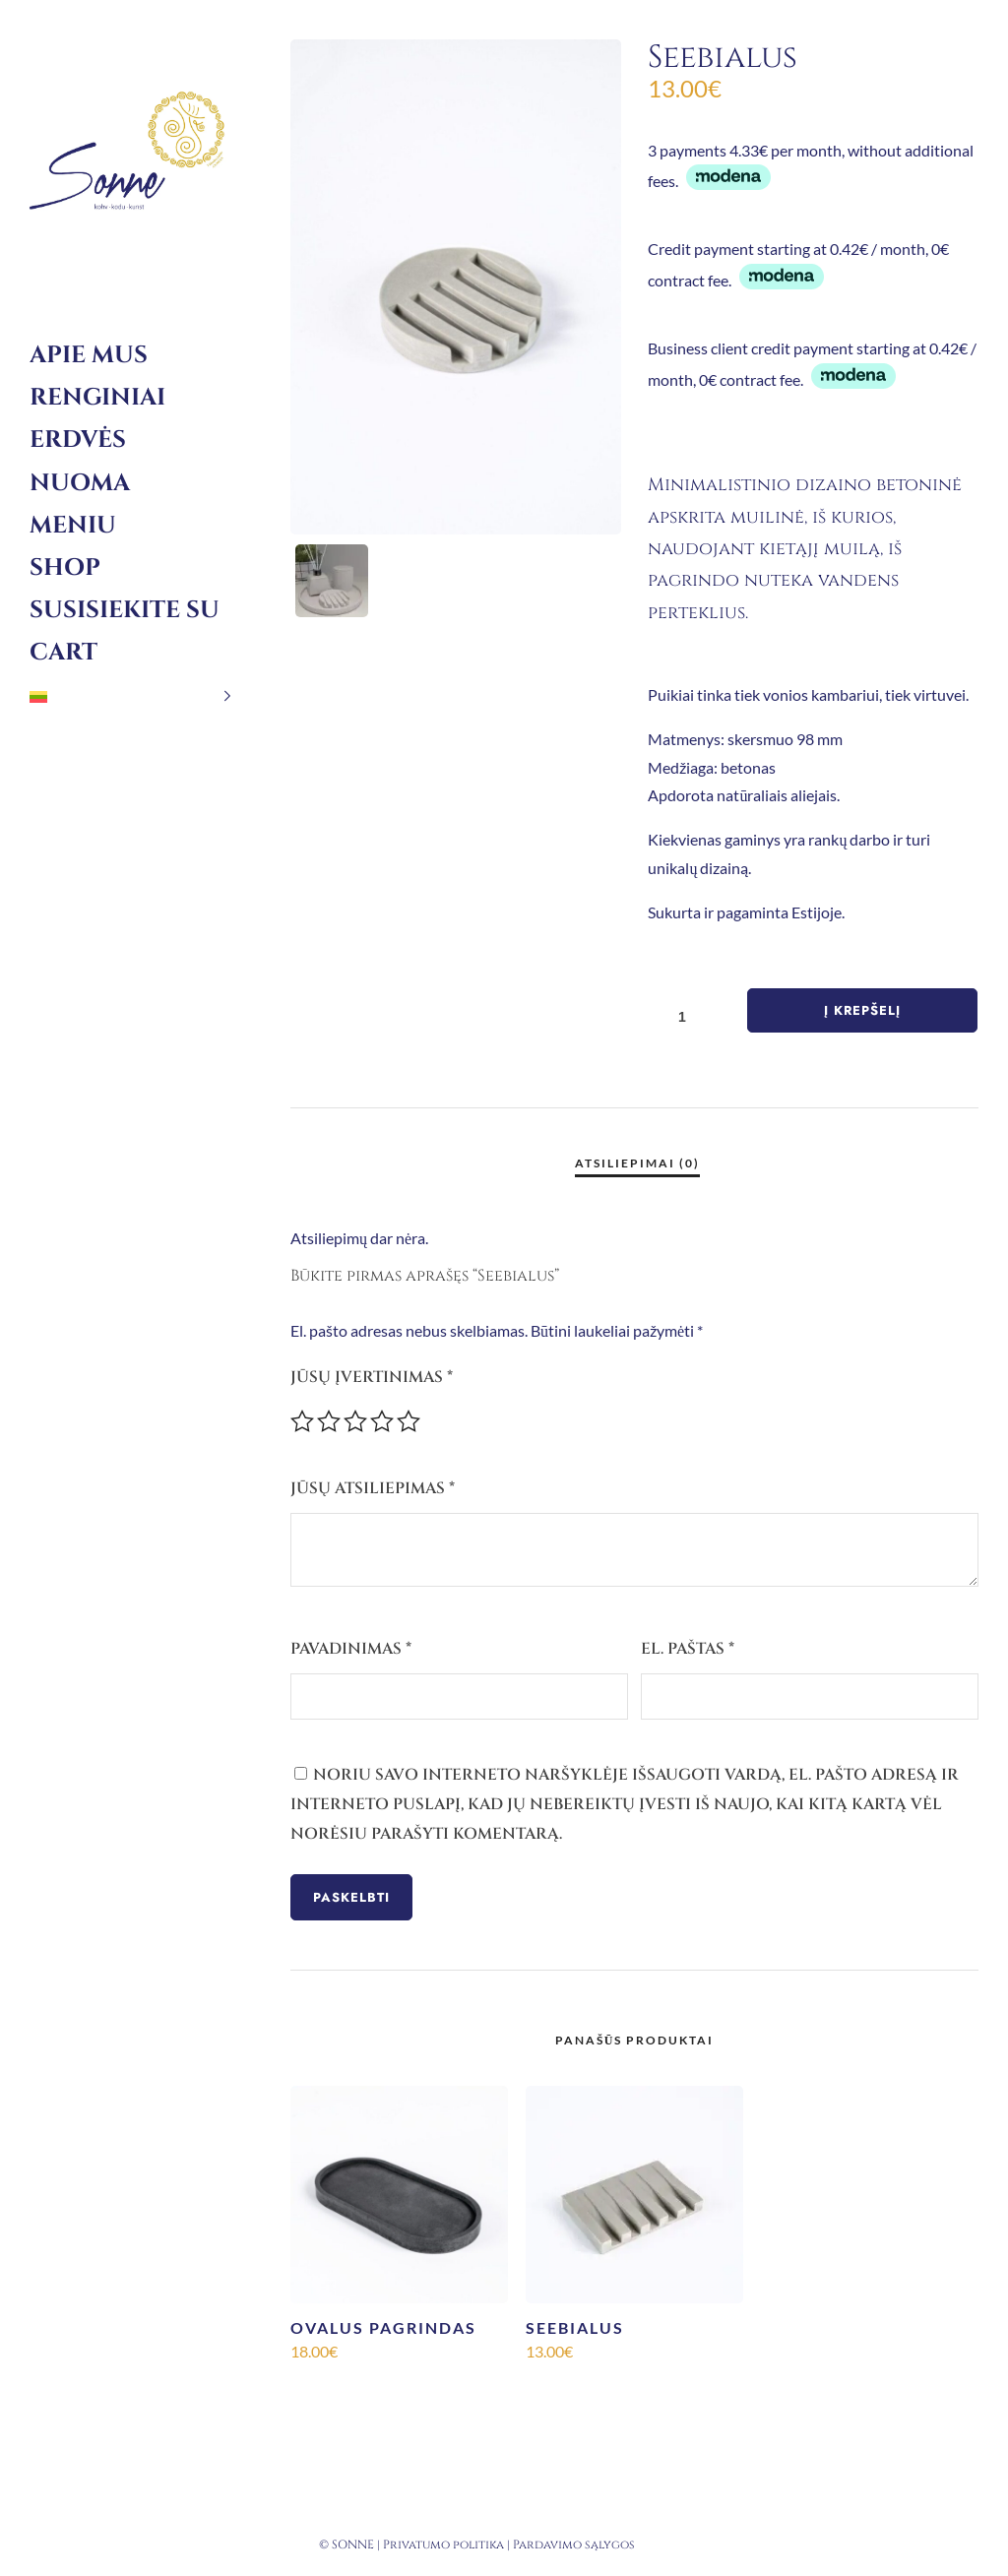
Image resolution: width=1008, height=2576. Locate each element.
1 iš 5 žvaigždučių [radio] (302, 1421)
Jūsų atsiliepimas (372, 1488)
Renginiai (97, 397)
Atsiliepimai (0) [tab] (637, 1163)
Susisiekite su (125, 610)
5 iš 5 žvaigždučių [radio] (408, 1421)
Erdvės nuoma (80, 461)
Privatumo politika (443, 2544)
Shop (65, 568)
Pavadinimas (350, 1649)
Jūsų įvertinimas (371, 1377)
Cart (63, 652)
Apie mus (89, 355)
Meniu (73, 525)
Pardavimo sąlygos (574, 2544)
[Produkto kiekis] (689, 1016)
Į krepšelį (862, 1010)
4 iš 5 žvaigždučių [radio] (382, 1421)
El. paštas (687, 1649)
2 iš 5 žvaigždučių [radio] (329, 1421)
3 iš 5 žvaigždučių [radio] (355, 1421)
